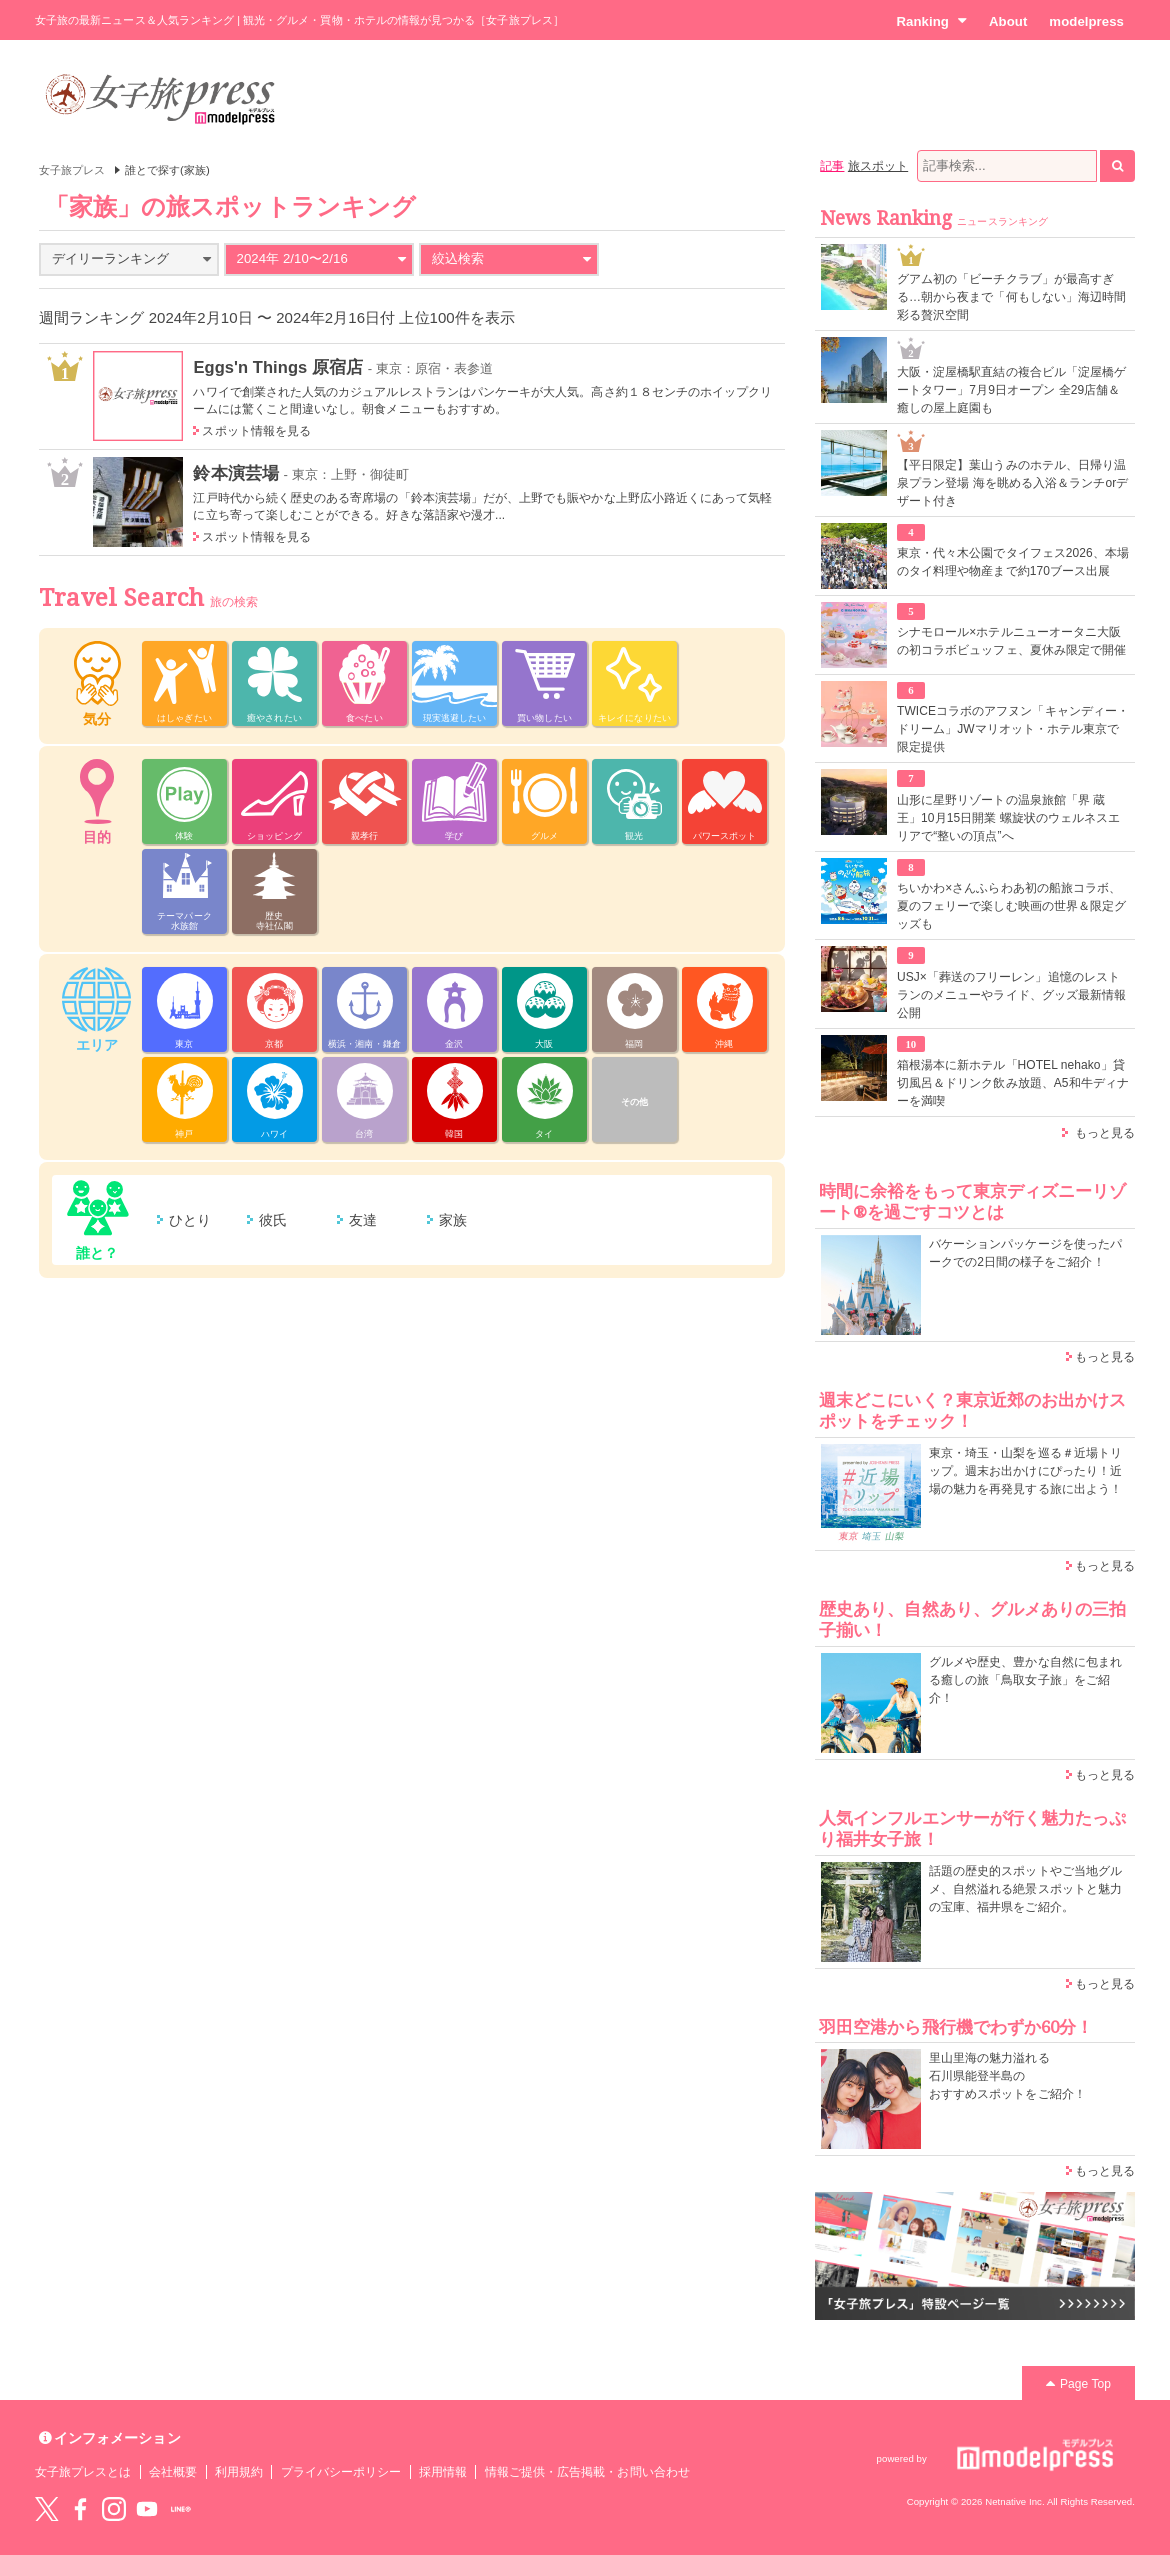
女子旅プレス (72, 170)
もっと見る (1105, 1133)
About (1008, 21)
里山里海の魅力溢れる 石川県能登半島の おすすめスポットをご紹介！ (1007, 2076)
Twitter (47, 2509)
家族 (453, 1220)
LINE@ (181, 2509)
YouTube (147, 2509)
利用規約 (239, 2472)
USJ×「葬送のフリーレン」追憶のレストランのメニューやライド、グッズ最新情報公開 (1011, 995)
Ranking (931, 21)
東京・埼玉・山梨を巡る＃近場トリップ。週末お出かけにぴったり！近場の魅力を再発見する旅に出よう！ (1025, 1471)
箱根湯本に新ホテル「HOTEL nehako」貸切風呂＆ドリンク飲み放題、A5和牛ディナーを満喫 (1013, 1083)
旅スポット (878, 166)
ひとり (190, 1220)
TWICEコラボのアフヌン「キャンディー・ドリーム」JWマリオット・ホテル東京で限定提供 (1013, 729)
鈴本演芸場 (235, 473)
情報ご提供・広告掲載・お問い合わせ (587, 2472)
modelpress (1086, 21)
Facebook (80, 2509)
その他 (634, 1102)
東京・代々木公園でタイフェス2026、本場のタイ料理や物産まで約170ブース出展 (1013, 562)
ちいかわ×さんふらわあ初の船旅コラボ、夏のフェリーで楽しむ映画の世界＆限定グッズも (1011, 906)
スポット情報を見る (256, 431)
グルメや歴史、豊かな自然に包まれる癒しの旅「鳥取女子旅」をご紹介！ (1025, 1680)
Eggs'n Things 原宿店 (278, 367)
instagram (114, 2509)
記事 (832, 166)
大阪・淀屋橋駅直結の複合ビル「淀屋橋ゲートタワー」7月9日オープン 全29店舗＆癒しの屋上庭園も (1011, 390)
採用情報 (443, 2472)
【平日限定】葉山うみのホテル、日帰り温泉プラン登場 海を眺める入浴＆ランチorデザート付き (1012, 483)
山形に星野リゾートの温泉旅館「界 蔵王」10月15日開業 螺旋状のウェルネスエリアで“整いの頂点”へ (1008, 818)
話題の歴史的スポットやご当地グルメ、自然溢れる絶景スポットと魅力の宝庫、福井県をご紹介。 (1025, 1889)
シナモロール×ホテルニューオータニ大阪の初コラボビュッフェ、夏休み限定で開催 (1011, 641)
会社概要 (173, 2472)
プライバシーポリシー (341, 2472)
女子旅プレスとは (83, 2472)
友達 (363, 1220)
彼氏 (273, 1220)
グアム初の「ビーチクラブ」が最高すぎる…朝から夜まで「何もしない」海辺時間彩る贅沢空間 (1011, 297)
